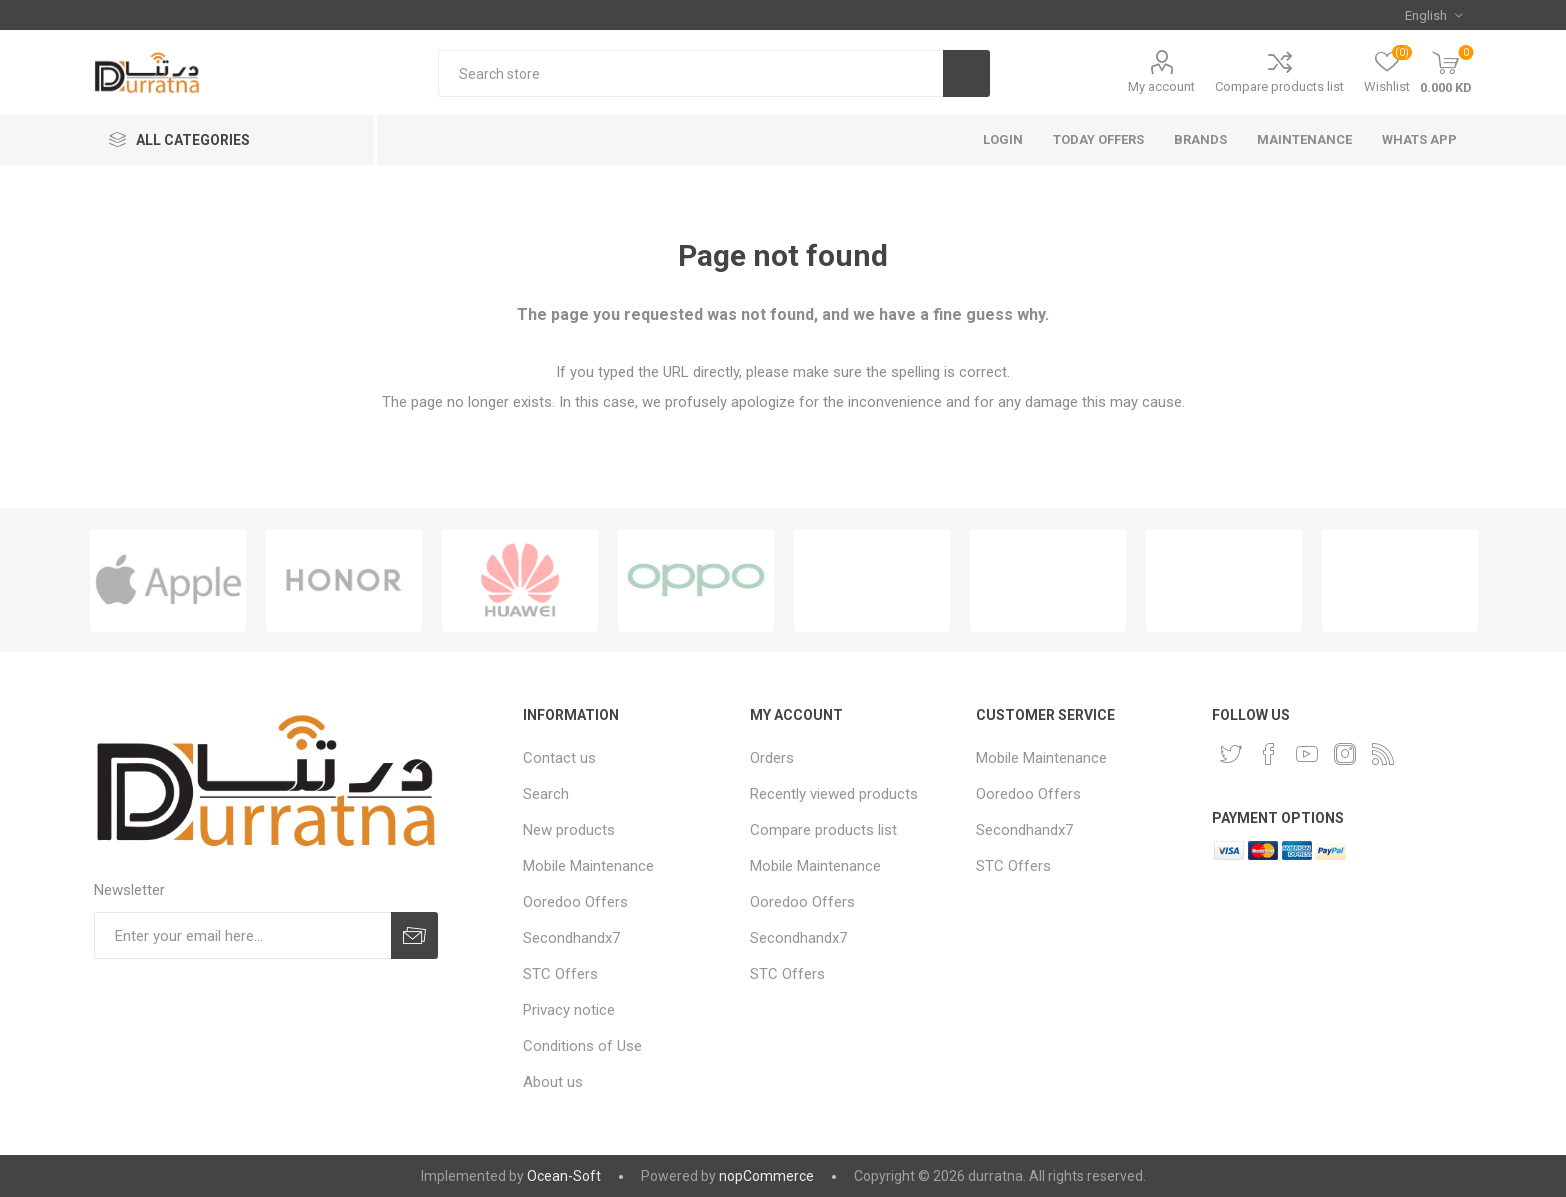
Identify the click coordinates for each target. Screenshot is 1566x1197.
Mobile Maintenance (588, 866)
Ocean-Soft (564, 1176)
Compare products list (1279, 86)
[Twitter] (1231, 754)
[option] (168, 580)
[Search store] (690, 73)
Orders (772, 758)
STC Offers (560, 974)
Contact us (559, 758)
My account (1161, 86)
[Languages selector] (1433, 15)
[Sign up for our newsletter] (243, 935)
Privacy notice (569, 1010)
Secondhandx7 (571, 938)
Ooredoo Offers (575, 902)
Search (546, 794)
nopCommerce (766, 1176)
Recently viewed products (834, 794)
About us (553, 1082)
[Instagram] (1345, 754)
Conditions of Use (582, 1046)
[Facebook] (1269, 754)
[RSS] (1383, 754)
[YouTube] (1307, 754)
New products (569, 830)
